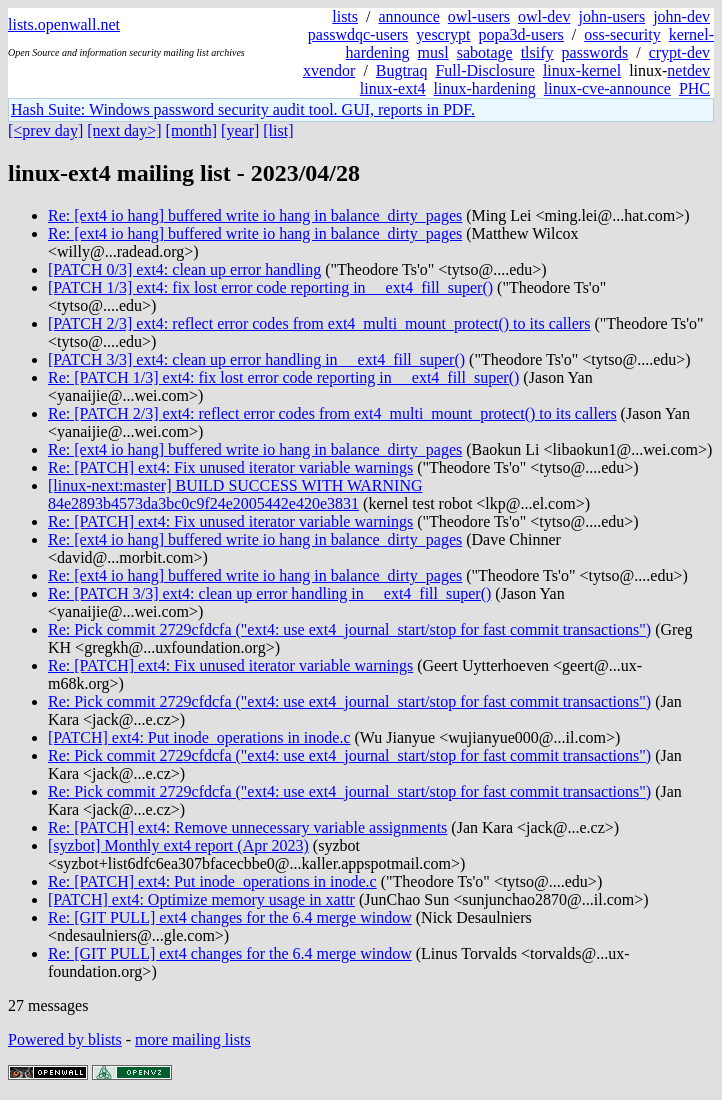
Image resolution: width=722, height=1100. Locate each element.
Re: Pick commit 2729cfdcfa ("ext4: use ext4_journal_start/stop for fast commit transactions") (349, 629)
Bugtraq (402, 70)
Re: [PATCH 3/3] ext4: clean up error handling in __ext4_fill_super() (269, 593)
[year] (240, 130)
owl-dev (544, 16)
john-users (611, 16)
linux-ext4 (393, 88)
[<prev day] (45, 130)
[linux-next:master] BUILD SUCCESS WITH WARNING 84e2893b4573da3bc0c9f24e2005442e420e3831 (235, 494)
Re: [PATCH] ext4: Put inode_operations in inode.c (212, 881)
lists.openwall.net (64, 24)
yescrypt (443, 34)
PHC (694, 88)
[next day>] (124, 130)
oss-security (622, 34)
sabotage (485, 52)
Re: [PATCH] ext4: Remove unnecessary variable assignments (247, 827)
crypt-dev (679, 52)
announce (409, 16)
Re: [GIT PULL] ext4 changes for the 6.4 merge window (230, 917)
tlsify (537, 52)
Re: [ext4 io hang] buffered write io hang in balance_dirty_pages (255, 215)
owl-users (479, 16)
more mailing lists (193, 1039)
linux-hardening (485, 88)
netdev (688, 70)
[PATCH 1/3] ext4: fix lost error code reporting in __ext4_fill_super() (270, 287)
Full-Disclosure (485, 70)
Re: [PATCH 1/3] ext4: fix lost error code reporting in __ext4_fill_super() (283, 377)
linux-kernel (582, 70)
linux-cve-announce (607, 88)
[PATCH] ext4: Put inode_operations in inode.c (199, 737)
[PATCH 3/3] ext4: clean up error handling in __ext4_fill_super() (256, 359)
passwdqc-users (358, 34)
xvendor (329, 70)
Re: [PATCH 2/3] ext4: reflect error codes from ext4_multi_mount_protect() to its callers (332, 413)
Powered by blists (65, 1039)
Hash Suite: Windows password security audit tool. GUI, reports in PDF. (243, 109)
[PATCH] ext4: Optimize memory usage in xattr (201, 899)
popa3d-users (520, 34)
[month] (192, 130)
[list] (278, 130)
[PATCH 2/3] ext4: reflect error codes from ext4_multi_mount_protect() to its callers (319, 323)
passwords (595, 52)
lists (345, 16)
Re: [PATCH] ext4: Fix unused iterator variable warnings (230, 467)
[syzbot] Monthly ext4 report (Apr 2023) (178, 845)
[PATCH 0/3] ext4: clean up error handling (184, 269)
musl (433, 52)
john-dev (681, 16)
